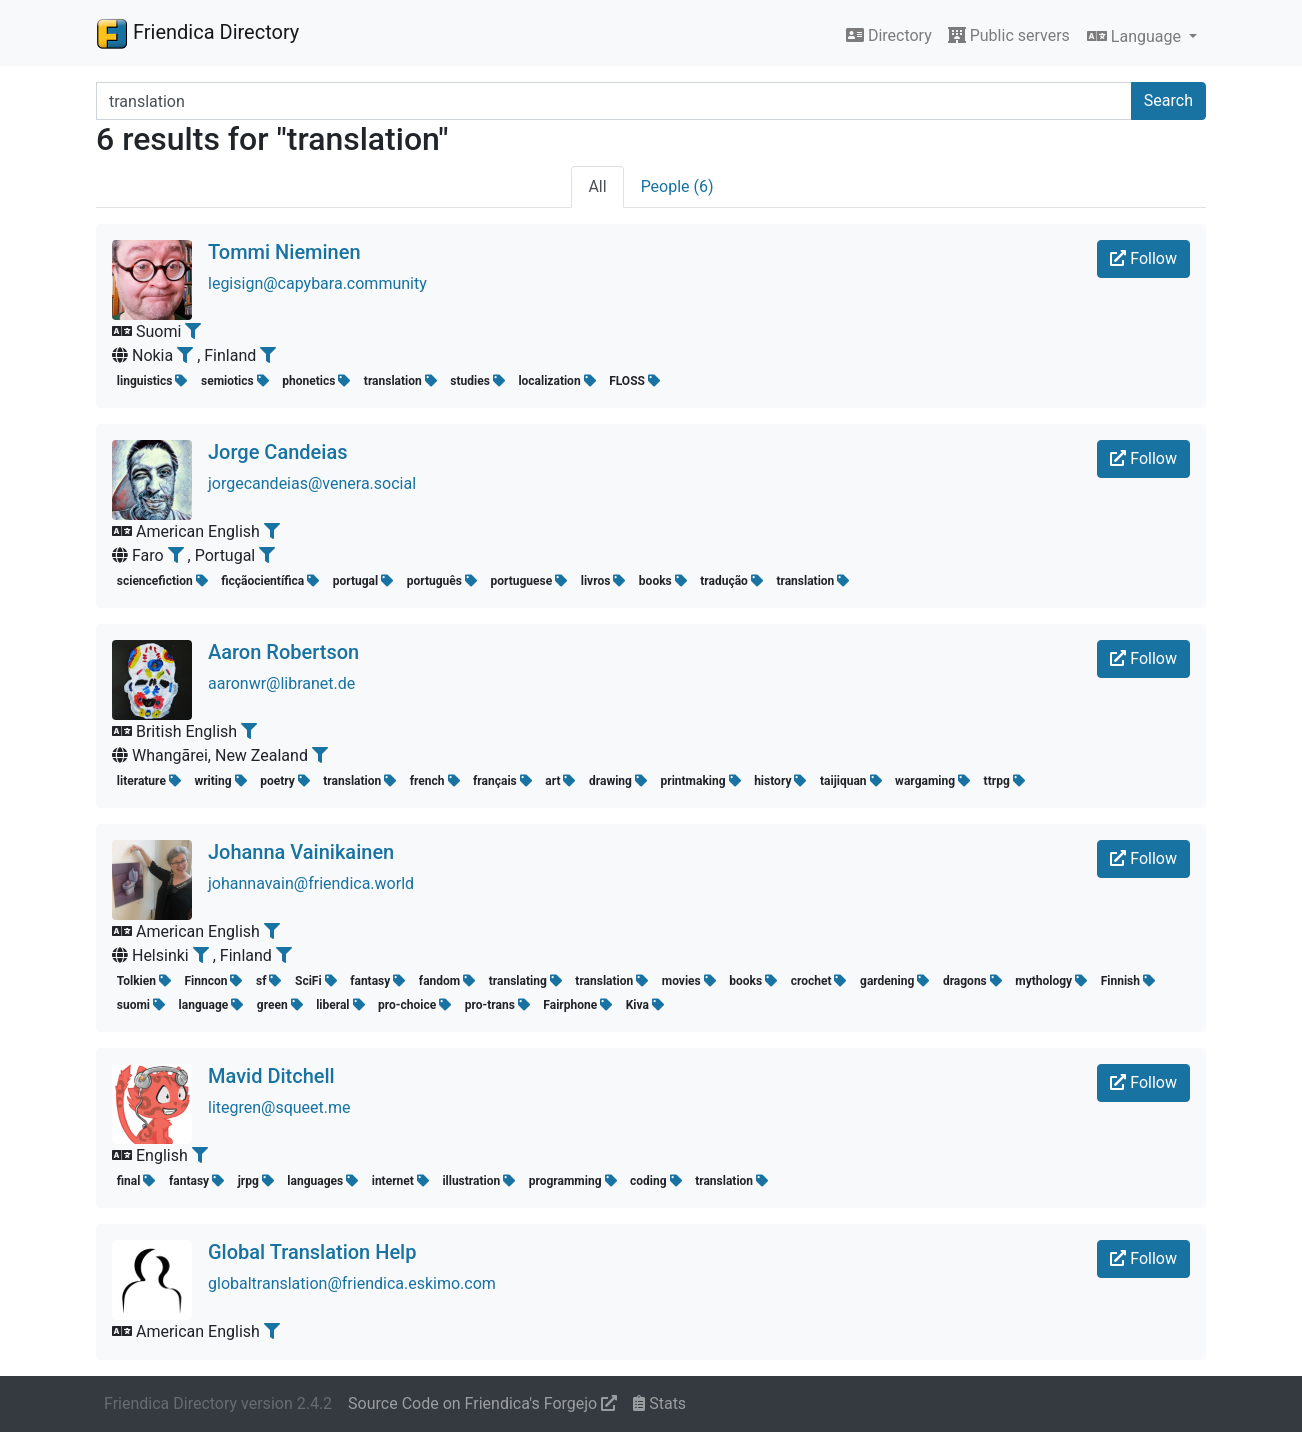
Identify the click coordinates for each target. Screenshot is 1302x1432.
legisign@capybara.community (317, 283)
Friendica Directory (197, 33)
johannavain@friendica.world (311, 883)
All (597, 186)
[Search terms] (614, 101)
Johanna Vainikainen (301, 852)
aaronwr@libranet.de (281, 683)
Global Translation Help (312, 1252)
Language (1136, 36)
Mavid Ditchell (271, 1076)
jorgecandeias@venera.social (312, 483)
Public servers (1009, 35)
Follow (1143, 258)
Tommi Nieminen (284, 252)
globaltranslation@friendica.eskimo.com (352, 1283)
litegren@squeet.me (279, 1107)
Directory (889, 35)
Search (1168, 100)
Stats (659, 1403)
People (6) (677, 186)
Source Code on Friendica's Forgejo (482, 1403)
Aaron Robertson (283, 652)
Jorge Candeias (278, 452)
